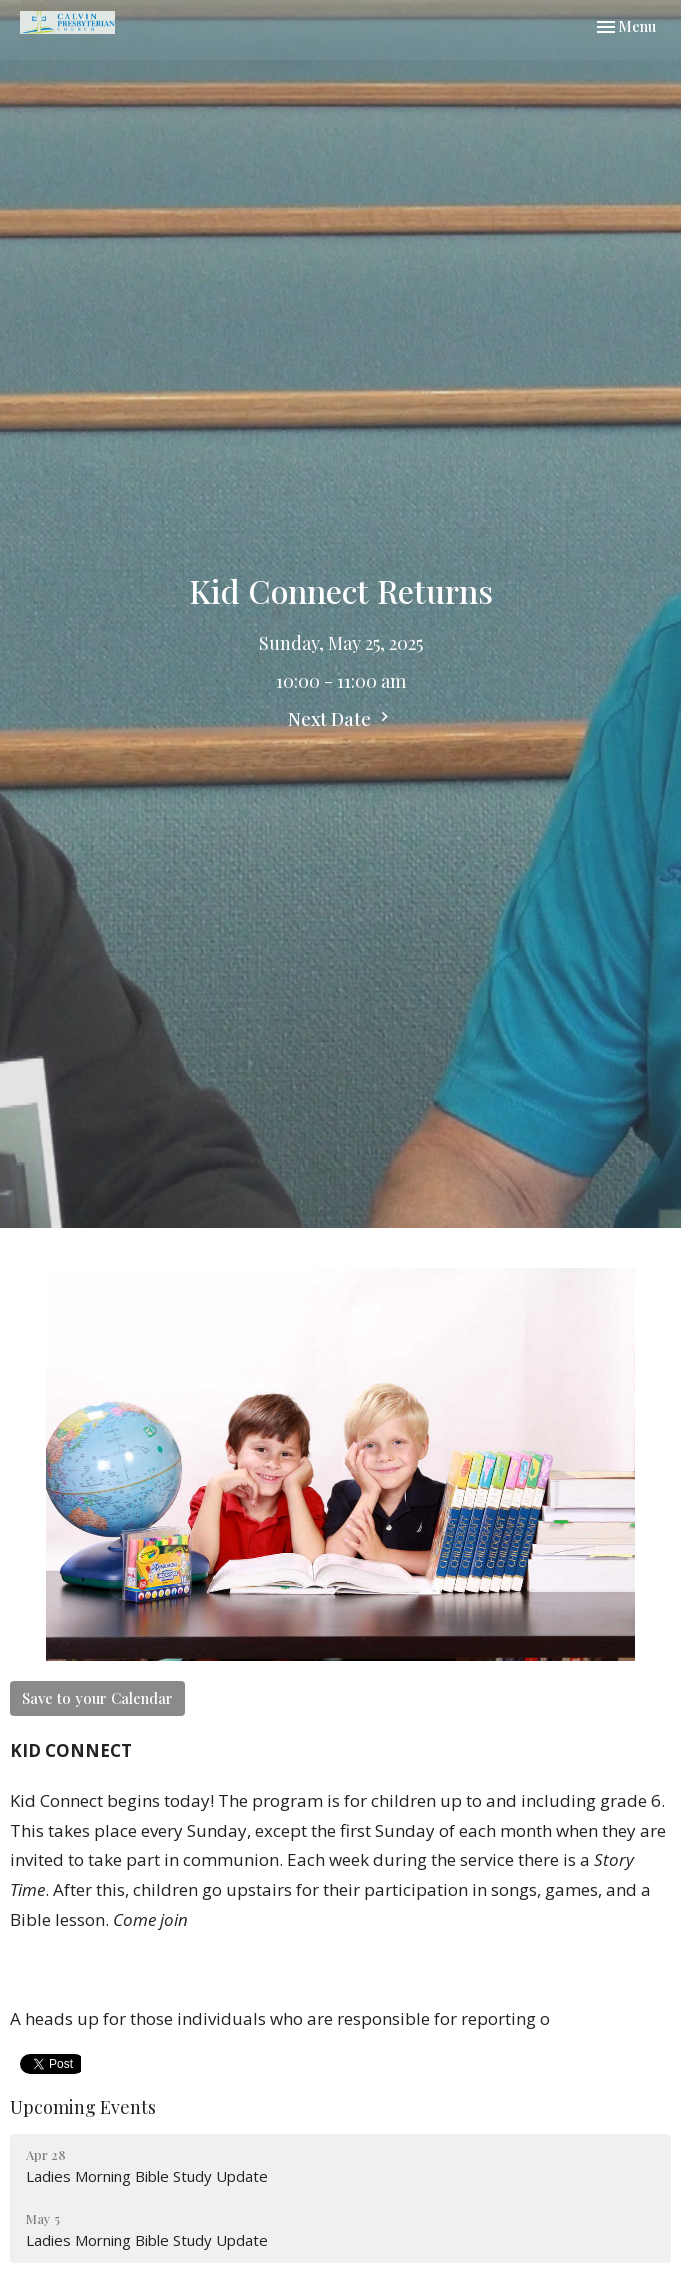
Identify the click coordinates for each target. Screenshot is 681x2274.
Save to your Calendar (97, 1698)
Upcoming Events (83, 2107)
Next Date (341, 719)
